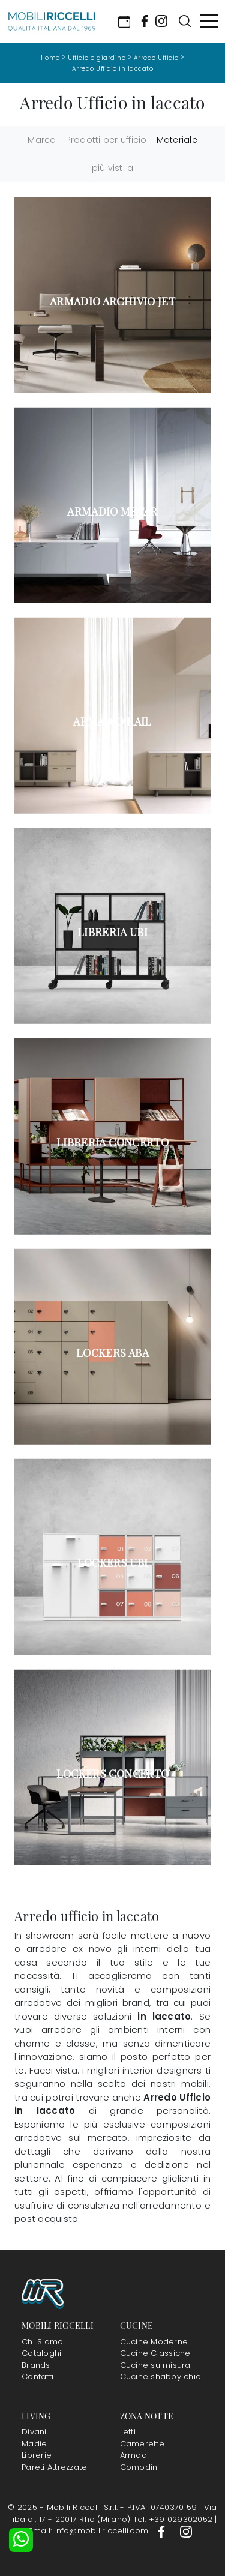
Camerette (142, 2443)
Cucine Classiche (155, 2353)
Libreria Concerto (112, 1142)
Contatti (37, 2376)
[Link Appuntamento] (124, 21)
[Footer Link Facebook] (162, 2530)
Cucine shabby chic (160, 2376)
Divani (34, 2431)
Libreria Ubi (112, 932)
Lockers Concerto (112, 1773)
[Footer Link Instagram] (186, 2530)
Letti (128, 2431)
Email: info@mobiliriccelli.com (90, 2530)
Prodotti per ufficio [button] (106, 140)
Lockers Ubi (112, 1562)
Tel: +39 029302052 (174, 2519)
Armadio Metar (112, 511)
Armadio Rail (112, 721)
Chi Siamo (42, 2341)
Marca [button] (42, 140)
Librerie (37, 2455)
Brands (36, 2365)
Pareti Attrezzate (54, 2467)
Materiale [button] (177, 140)
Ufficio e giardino (96, 57)
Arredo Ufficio (156, 57)
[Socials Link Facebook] (144, 21)
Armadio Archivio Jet (112, 301)
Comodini (140, 2467)
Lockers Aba (112, 1352)
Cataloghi (41, 2353)
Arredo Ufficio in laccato (113, 68)
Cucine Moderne (154, 2341)
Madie (34, 2443)
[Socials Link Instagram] (161, 21)
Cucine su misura (155, 2365)
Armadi (134, 2455)
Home (50, 57)
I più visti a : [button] (112, 168)
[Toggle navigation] (209, 21)
